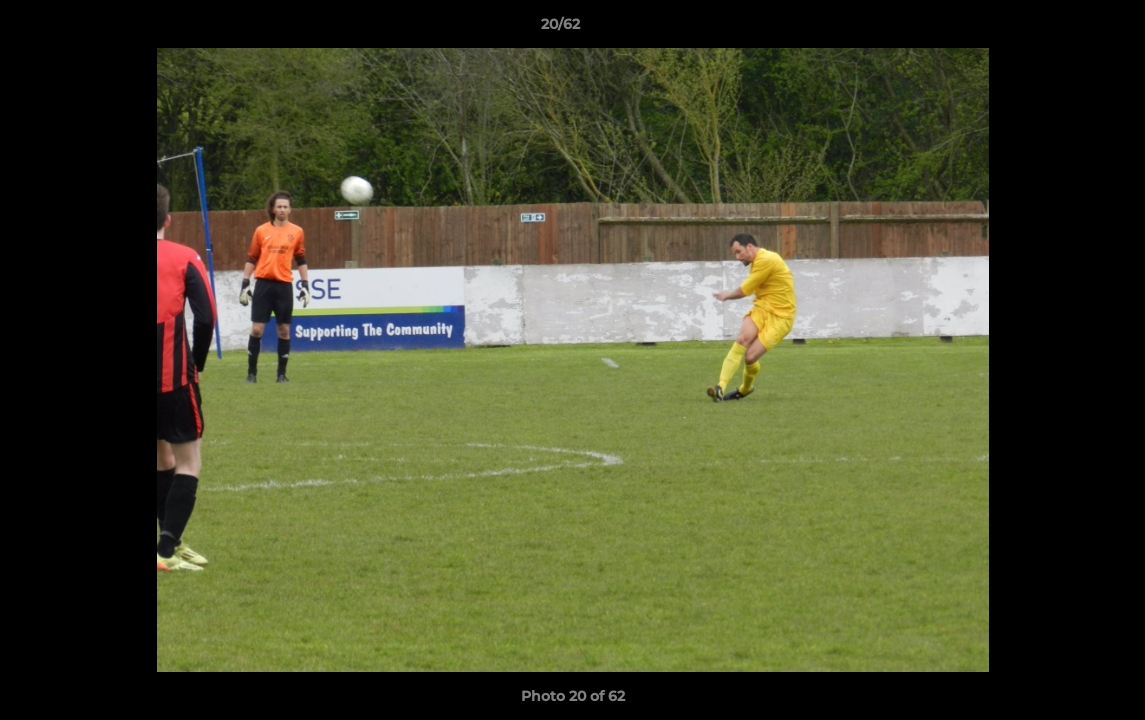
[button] (1061, 29)
